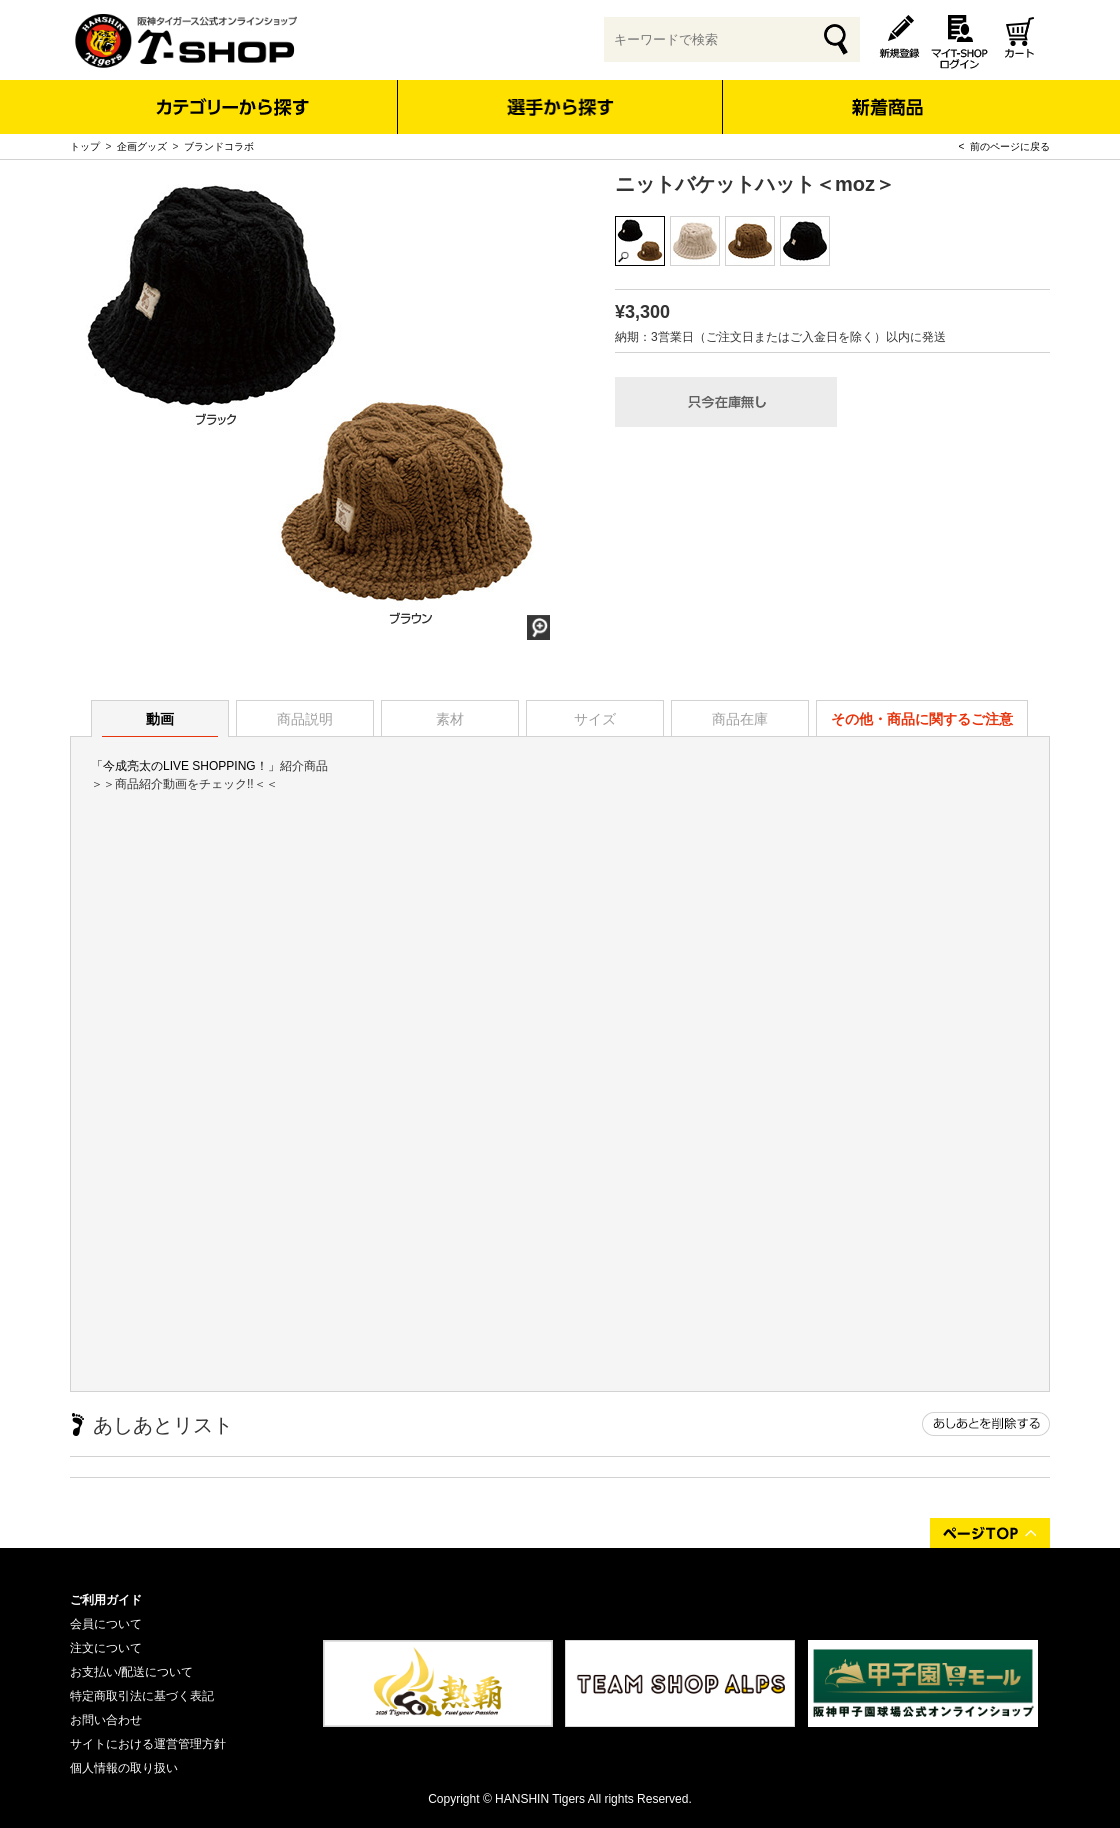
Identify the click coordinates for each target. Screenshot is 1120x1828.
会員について (106, 1624)
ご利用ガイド (106, 1600)
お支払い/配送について (131, 1672)
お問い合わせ (106, 1720)
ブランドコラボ (219, 146)
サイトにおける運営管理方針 (148, 1744)
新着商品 (886, 93)
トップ (85, 146)
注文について (106, 1648)
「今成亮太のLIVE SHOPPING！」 (185, 766)
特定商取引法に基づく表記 (142, 1696)
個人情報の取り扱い (124, 1768)
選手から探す (560, 107)
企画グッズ (142, 146)
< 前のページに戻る (1004, 146)
